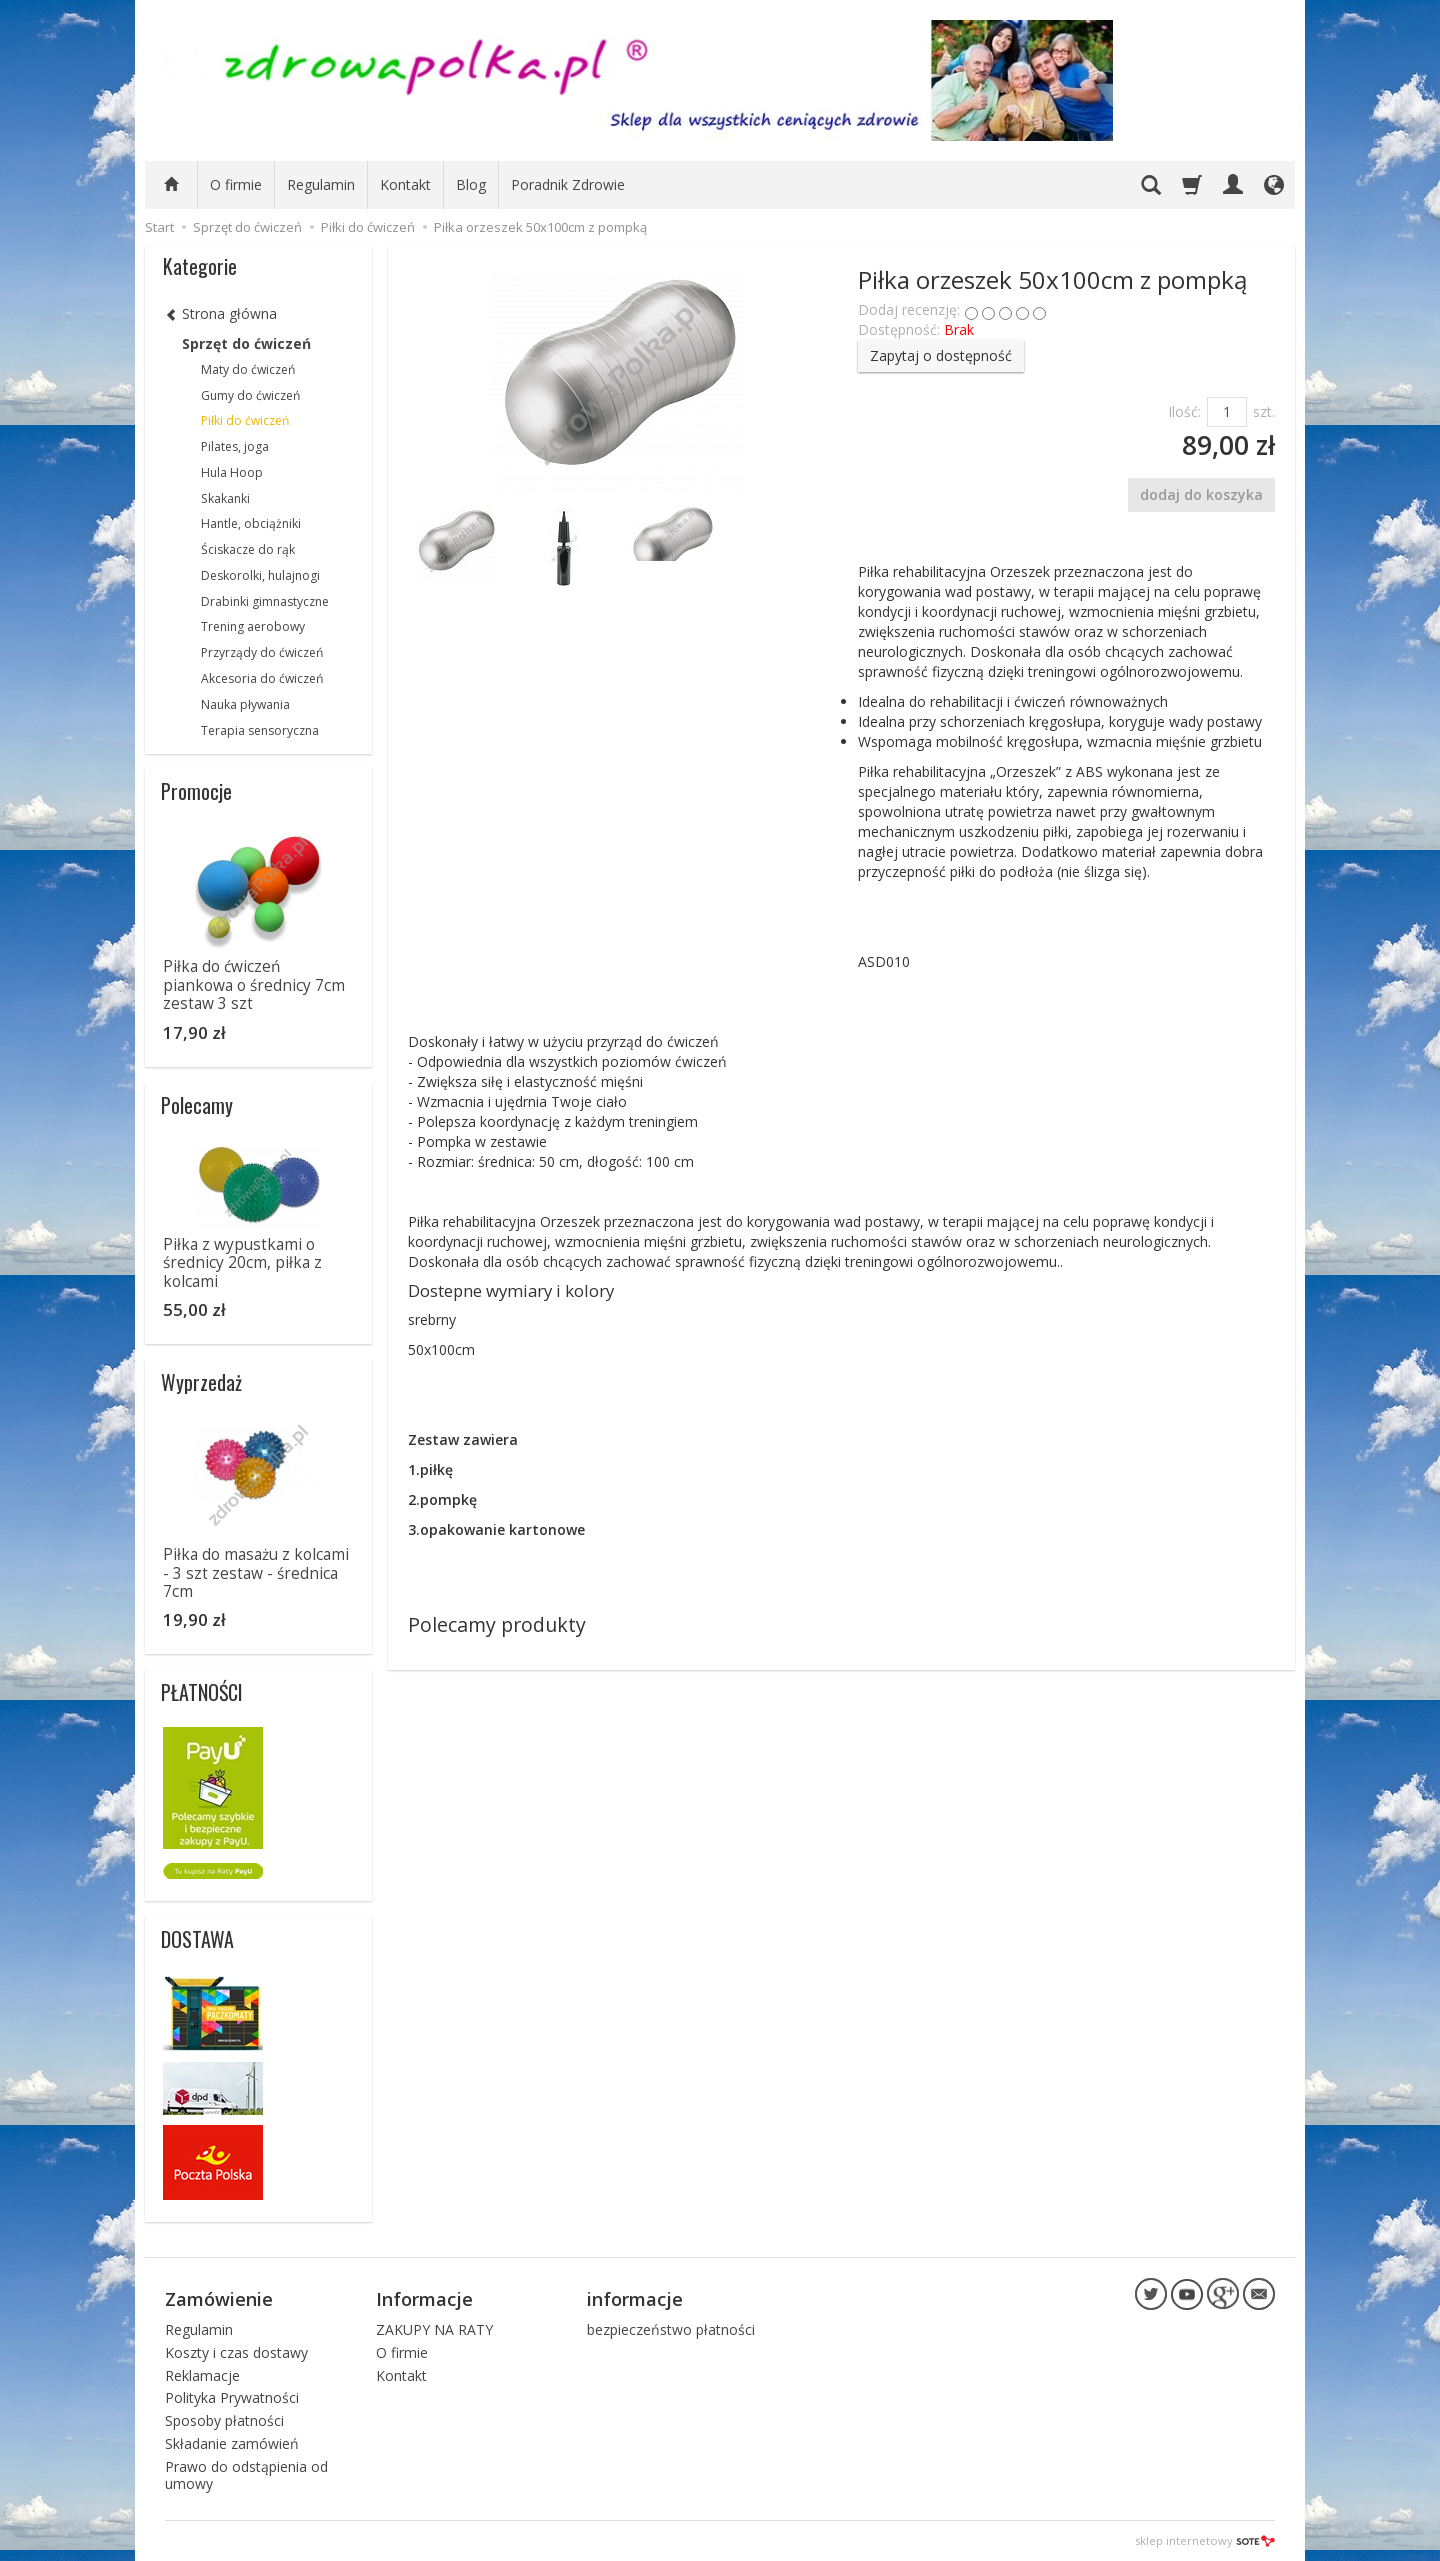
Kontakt (405, 184)
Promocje (196, 791)
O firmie (236, 184)
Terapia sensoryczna (260, 730)
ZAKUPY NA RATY (434, 2328)
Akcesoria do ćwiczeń (262, 678)
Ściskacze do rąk (248, 549)
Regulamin (321, 184)
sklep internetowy (1205, 2540)
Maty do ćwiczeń (248, 369)
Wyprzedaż (201, 1382)
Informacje (424, 2298)
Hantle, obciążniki (251, 523)
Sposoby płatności (224, 2420)
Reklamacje (202, 2374)
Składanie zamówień (232, 2442)
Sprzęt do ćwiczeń (246, 343)
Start (159, 227)
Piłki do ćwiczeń (245, 420)
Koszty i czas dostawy (236, 2351)
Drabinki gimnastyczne (265, 601)
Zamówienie (219, 2298)
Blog (471, 184)
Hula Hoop (232, 472)
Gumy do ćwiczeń (250, 395)
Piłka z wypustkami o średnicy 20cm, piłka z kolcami (242, 1263)
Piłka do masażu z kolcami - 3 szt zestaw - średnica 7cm (256, 1573)
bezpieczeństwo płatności (671, 2328)
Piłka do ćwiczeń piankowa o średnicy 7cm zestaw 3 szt (254, 985)
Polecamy (197, 1105)
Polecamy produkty (497, 1624)
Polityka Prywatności (232, 2397)
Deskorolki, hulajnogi (260, 575)
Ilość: (1184, 411)
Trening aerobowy (253, 626)
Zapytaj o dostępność (941, 355)
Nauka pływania (245, 704)
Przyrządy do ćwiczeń (262, 652)
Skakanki (225, 498)
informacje (635, 2298)
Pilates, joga (235, 446)
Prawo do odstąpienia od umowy (246, 2474)
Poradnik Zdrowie (568, 184)
